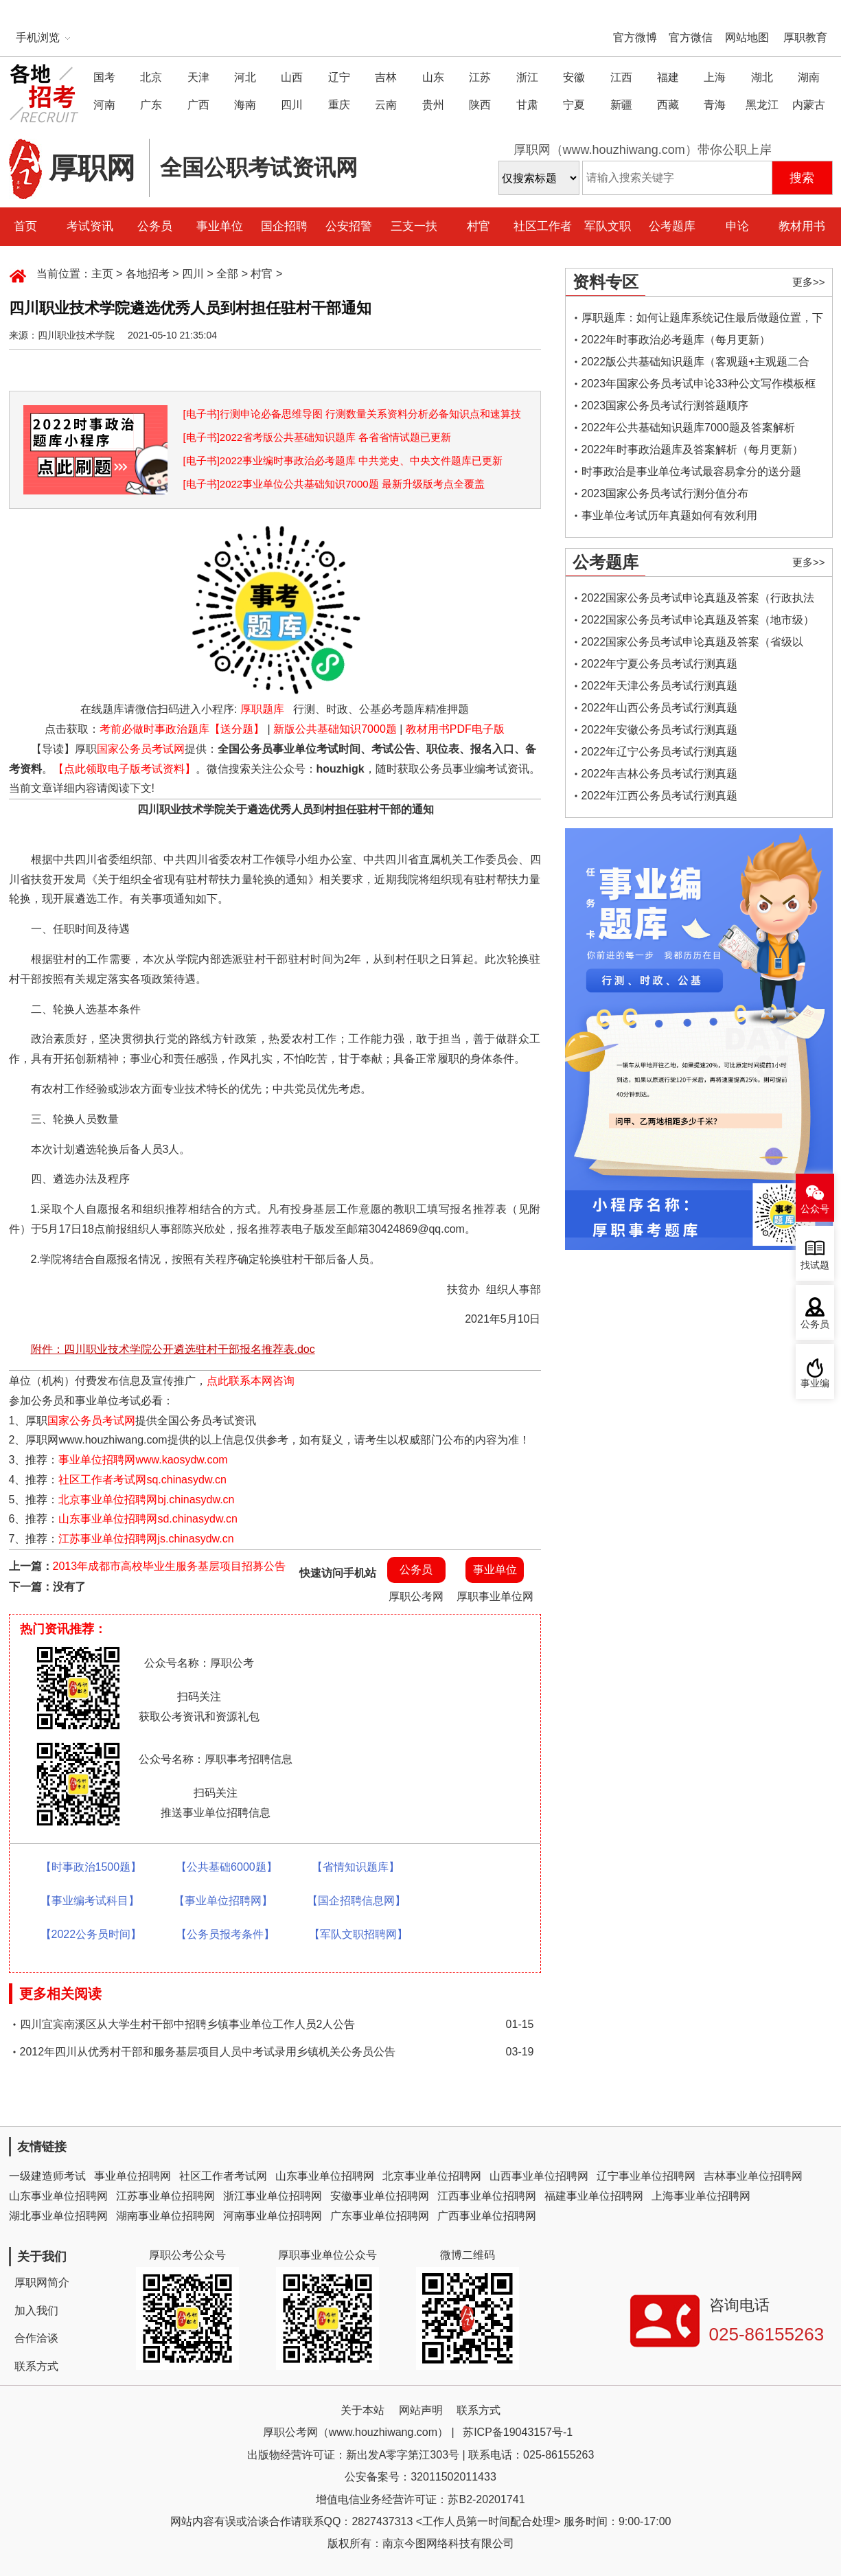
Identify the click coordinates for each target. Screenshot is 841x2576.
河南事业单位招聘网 (272, 2216)
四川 (292, 105)
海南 (245, 105)
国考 (104, 77)
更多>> (808, 282)
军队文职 (607, 226)
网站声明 (421, 2410)
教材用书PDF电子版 (455, 729)
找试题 (814, 1265)
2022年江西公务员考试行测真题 (659, 795)
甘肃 (527, 105)
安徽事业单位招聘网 (379, 2196)
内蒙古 (808, 105)
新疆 (621, 105)
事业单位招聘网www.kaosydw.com (142, 1460)
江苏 (480, 77)
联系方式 (36, 2366)
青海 (715, 105)
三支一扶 (414, 226)
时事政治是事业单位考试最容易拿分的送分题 (691, 471)
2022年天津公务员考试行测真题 (659, 686)
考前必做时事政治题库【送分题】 (182, 729)
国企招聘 (284, 226)
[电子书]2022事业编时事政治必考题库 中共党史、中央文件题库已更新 (343, 460)
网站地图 (747, 37)
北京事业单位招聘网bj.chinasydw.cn (146, 1499)
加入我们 (36, 2310)
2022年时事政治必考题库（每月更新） (676, 339)
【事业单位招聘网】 (223, 1900)
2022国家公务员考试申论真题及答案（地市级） (698, 620)
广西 (198, 105)
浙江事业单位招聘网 (272, 2196)
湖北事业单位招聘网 (58, 2216)
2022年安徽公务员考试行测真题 (659, 730)
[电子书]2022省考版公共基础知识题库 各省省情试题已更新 (317, 437)
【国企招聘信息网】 (356, 1900)
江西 (621, 77)
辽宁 (339, 77)
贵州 (433, 105)
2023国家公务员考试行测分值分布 (665, 493)
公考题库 (672, 226)
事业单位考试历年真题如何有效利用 (669, 515)
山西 (292, 77)
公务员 (154, 226)
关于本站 (362, 2410)
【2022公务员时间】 (91, 1934)
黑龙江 (762, 105)
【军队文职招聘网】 (358, 1934)
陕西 (480, 105)
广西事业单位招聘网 (486, 2216)
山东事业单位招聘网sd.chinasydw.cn (148, 1519)
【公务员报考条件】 (225, 1934)
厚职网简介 (41, 2282)
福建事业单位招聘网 (593, 2196)
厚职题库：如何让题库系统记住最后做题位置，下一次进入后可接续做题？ (702, 320)
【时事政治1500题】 (91, 1867)
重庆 (339, 105)
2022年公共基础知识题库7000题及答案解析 (688, 427)
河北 (245, 77)
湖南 (809, 77)
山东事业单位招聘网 (324, 2176)
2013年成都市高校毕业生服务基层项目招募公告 (169, 1566)
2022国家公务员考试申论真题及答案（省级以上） (692, 644)
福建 (668, 77)
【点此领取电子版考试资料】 (124, 769)
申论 (737, 226)
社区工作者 (543, 226)
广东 (151, 105)
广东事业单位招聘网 (379, 2216)
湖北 (762, 77)
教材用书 (802, 226)
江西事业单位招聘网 (486, 2196)
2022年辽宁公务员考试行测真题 (659, 751)
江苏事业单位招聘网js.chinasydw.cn (145, 1539)
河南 (104, 105)
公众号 (814, 1209)
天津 (198, 77)
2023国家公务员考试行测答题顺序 (665, 405)
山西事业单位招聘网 (538, 2176)
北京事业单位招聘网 (431, 2176)
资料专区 (605, 282)
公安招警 (348, 226)
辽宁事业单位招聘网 (646, 2176)
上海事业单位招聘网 (701, 2196)
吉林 (386, 77)
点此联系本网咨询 (251, 1381)
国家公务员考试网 (141, 749)
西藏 (668, 105)
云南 (386, 105)
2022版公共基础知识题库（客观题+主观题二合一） (695, 364)
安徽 (574, 77)
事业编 (814, 1383)
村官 (478, 226)
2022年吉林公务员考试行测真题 (659, 773)
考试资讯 (90, 226)
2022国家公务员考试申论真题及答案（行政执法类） (698, 600)
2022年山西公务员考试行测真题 (659, 708)
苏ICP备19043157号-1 (518, 2432)
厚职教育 (805, 37)
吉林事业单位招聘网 (753, 2176)
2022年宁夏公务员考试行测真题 (659, 664)
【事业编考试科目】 (90, 1900)
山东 (433, 77)
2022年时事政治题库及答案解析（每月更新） (692, 449)
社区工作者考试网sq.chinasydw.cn (142, 1479)
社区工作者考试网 (223, 2176)
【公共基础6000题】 (226, 1867)
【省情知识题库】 (356, 1867)
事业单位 (219, 226)
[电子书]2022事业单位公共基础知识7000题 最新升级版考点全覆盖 (334, 484)
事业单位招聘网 (132, 2176)
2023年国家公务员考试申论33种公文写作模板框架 (698, 386)
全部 (227, 274)
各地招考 (148, 274)
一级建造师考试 (47, 2176)
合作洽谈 (36, 2338)
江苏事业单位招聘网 (165, 2196)
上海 (715, 77)
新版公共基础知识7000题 (335, 729)
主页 (102, 274)
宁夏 (574, 105)
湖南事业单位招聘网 (165, 2216)
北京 (151, 77)
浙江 (527, 77)
